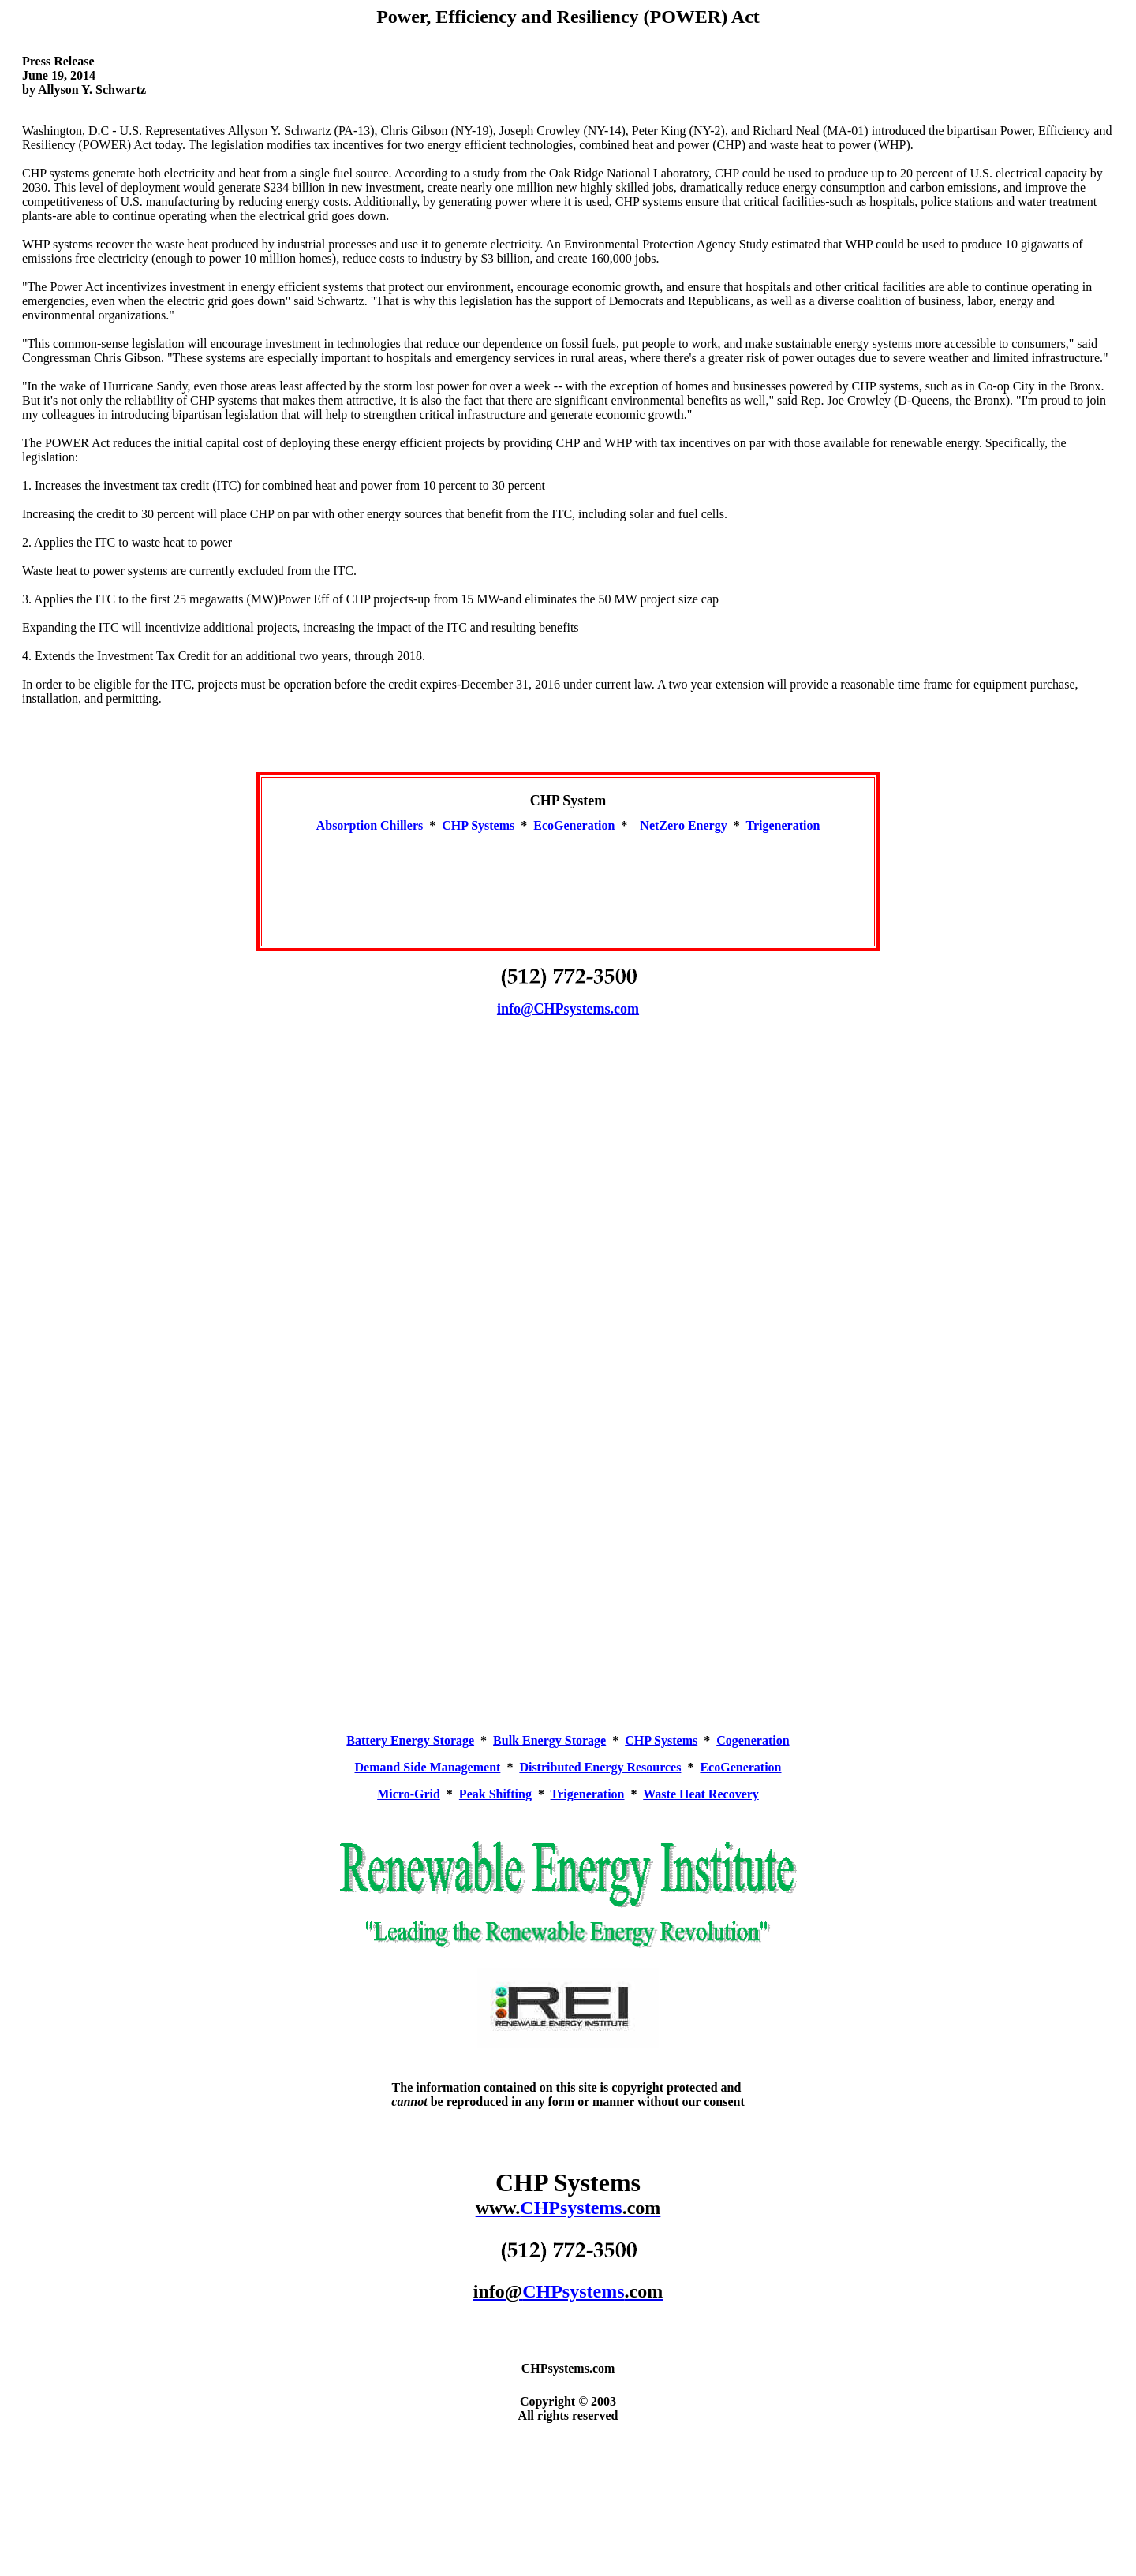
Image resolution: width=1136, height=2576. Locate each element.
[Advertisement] (568, 882)
